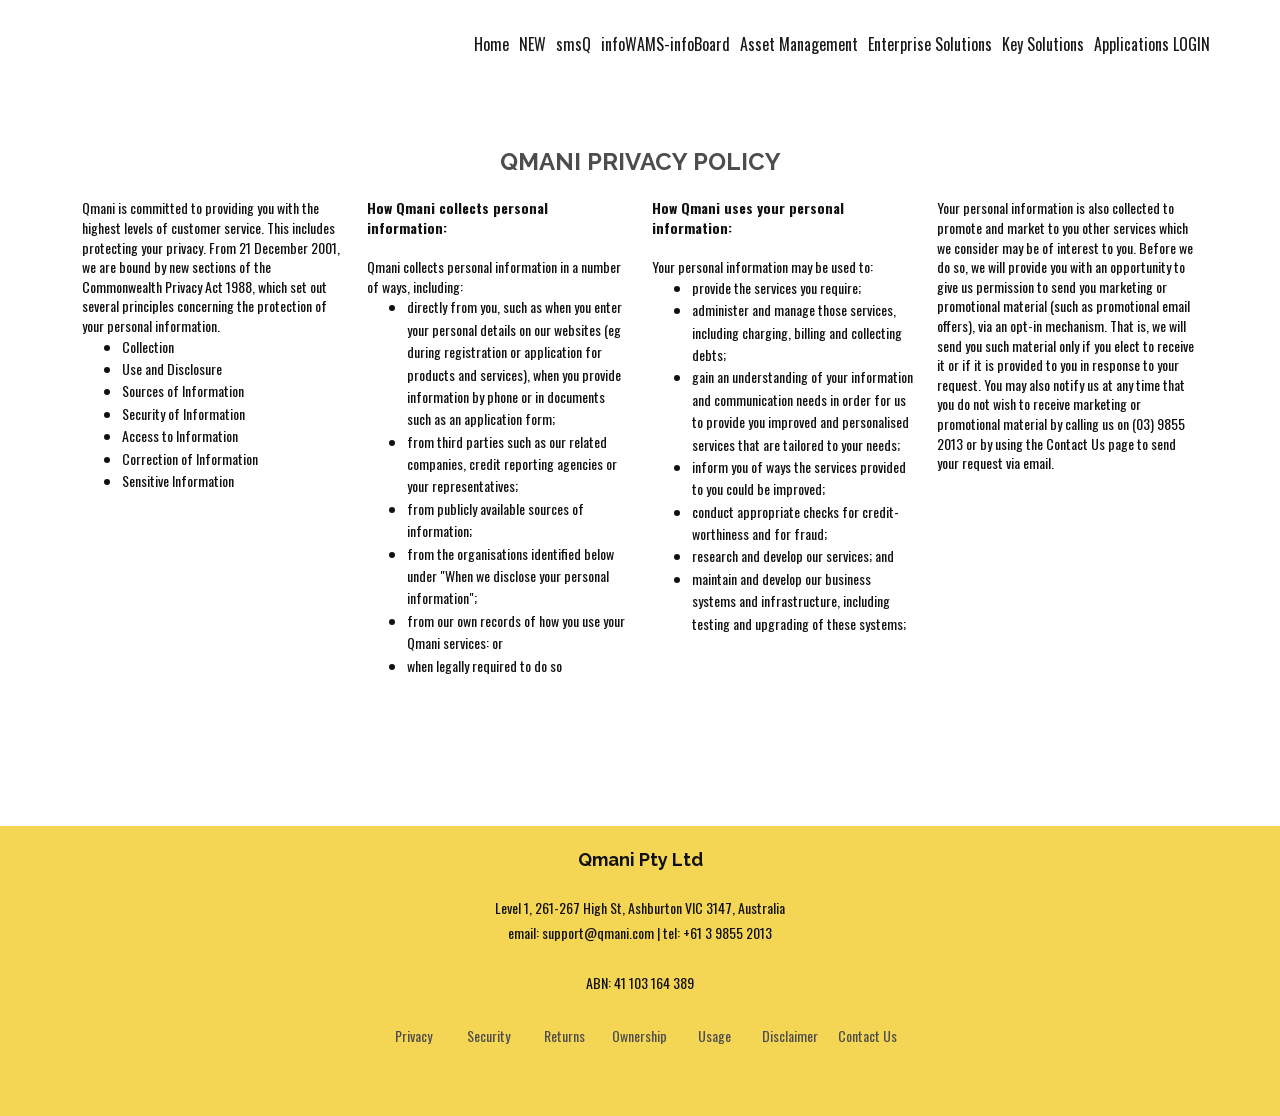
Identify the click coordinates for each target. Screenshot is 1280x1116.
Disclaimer (790, 1035)
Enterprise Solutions (930, 44)
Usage (714, 1035)
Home (491, 44)
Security (488, 1035)
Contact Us (867, 1035)
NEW (532, 44)
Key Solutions (1043, 44)
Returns (564, 1035)
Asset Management (799, 44)
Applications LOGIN (1152, 44)
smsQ (573, 44)
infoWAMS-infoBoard (665, 44)
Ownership (639, 1035)
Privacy (413, 1035)
